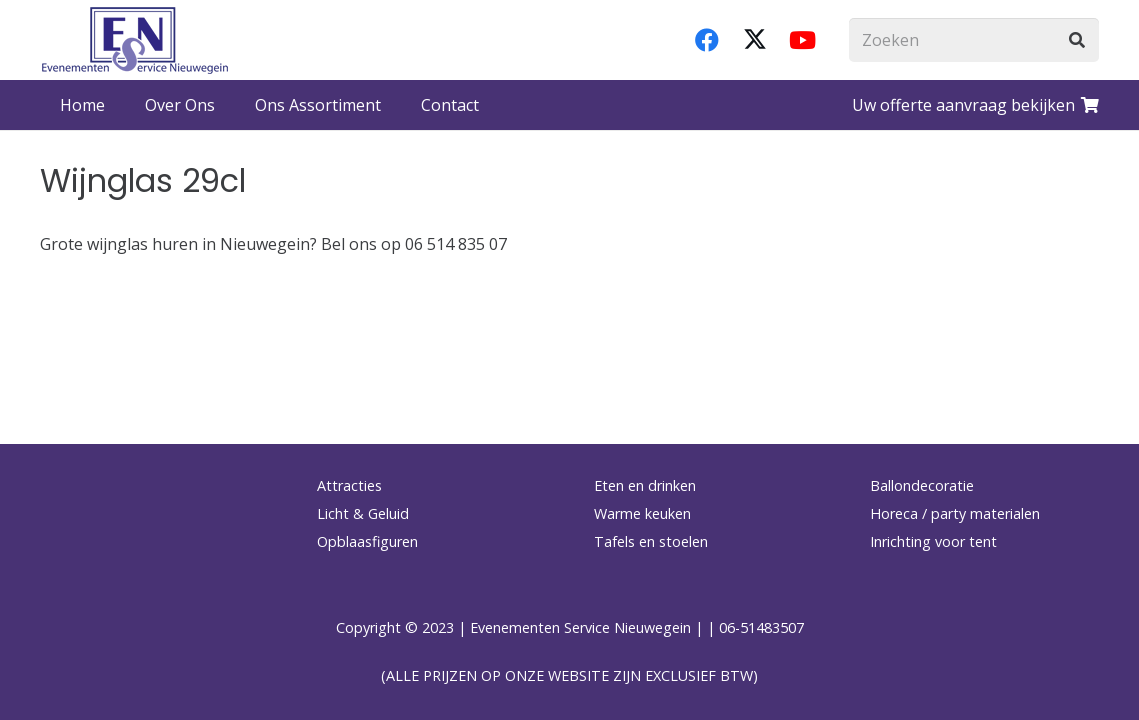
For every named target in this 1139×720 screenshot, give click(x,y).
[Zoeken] (974, 40)
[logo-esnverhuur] (135, 40)
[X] (755, 40)
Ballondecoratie (922, 485)
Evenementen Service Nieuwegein (580, 627)
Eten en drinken (645, 485)
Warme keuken (642, 513)
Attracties (349, 485)
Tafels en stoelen (651, 541)
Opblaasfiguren (367, 541)
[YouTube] (803, 40)
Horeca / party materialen (955, 513)
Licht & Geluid (363, 513)
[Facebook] (707, 40)
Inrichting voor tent (933, 541)
